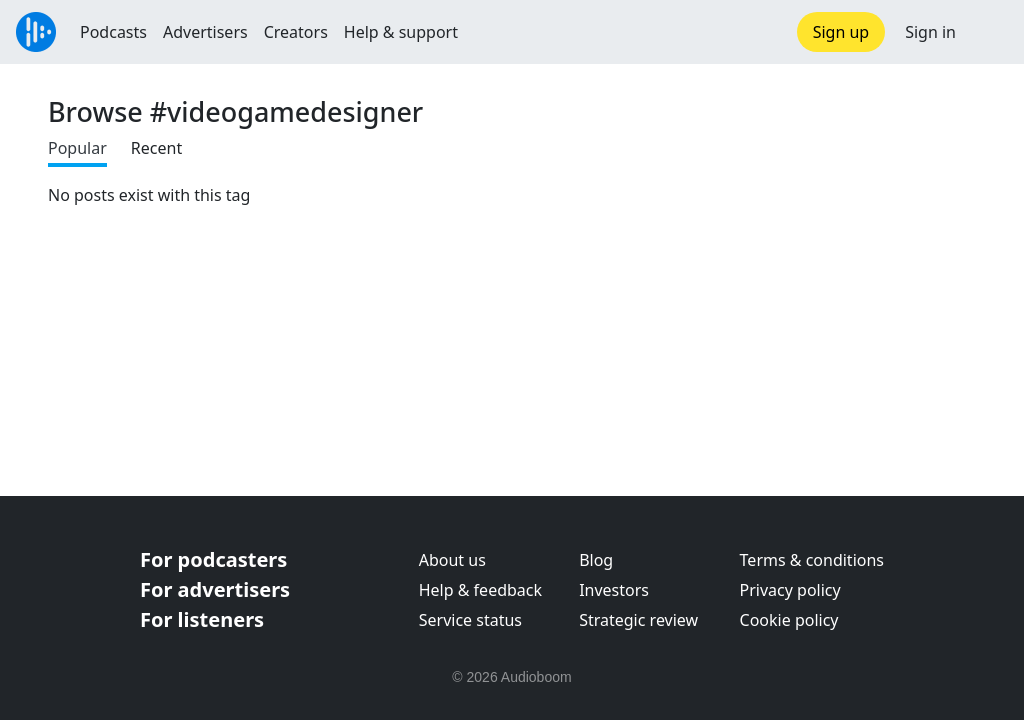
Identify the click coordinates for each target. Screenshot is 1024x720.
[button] (990, 32)
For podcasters (213, 559)
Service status (470, 620)
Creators (296, 32)
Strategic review (638, 620)
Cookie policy (789, 620)
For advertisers (215, 589)
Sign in (930, 32)
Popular (77, 148)
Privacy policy (790, 590)
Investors (614, 590)
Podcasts (113, 32)
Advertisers (205, 32)
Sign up (841, 32)
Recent (156, 148)
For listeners (202, 619)
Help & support (401, 32)
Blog (596, 560)
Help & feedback (480, 590)
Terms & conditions (812, 560)
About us (452, 560)
